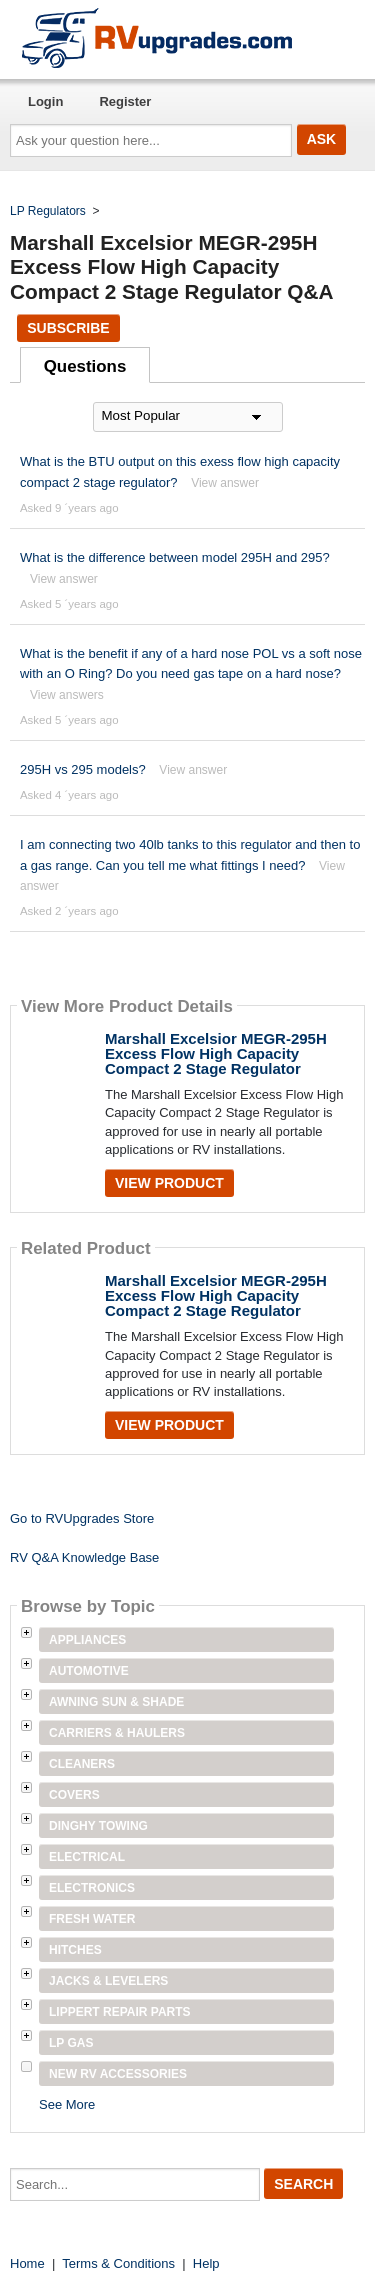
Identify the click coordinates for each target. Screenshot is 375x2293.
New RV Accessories (118, 2074)
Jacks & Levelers (108, 1981)
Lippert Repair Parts (120, 2012)
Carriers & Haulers (117, 1733)
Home (27, 2263)
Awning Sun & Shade (116, 1702)
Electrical (87, 1857)
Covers (74, 1795)
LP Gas (71, 2043)
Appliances (87, 1640)
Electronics (92, 1888)
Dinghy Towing (98, 1826)
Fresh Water (92, 1919)
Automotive (89, 1671)
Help (206, 2263)
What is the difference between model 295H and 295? (175, 557)
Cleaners (82, 1764)
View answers (67, 695)
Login (45, 101)
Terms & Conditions (118, 2263)
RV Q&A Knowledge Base (84, 1557)
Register (125, 101)
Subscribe (68, 328)
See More (67, 2104)
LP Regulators (48, 211)
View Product (169, 1183)
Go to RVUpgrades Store (82, 1518)
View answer (225, 483)
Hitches (75, 1950)
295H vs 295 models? (83, 769)
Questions (85, 366)
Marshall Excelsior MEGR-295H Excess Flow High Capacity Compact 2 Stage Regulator (216, 1053)
